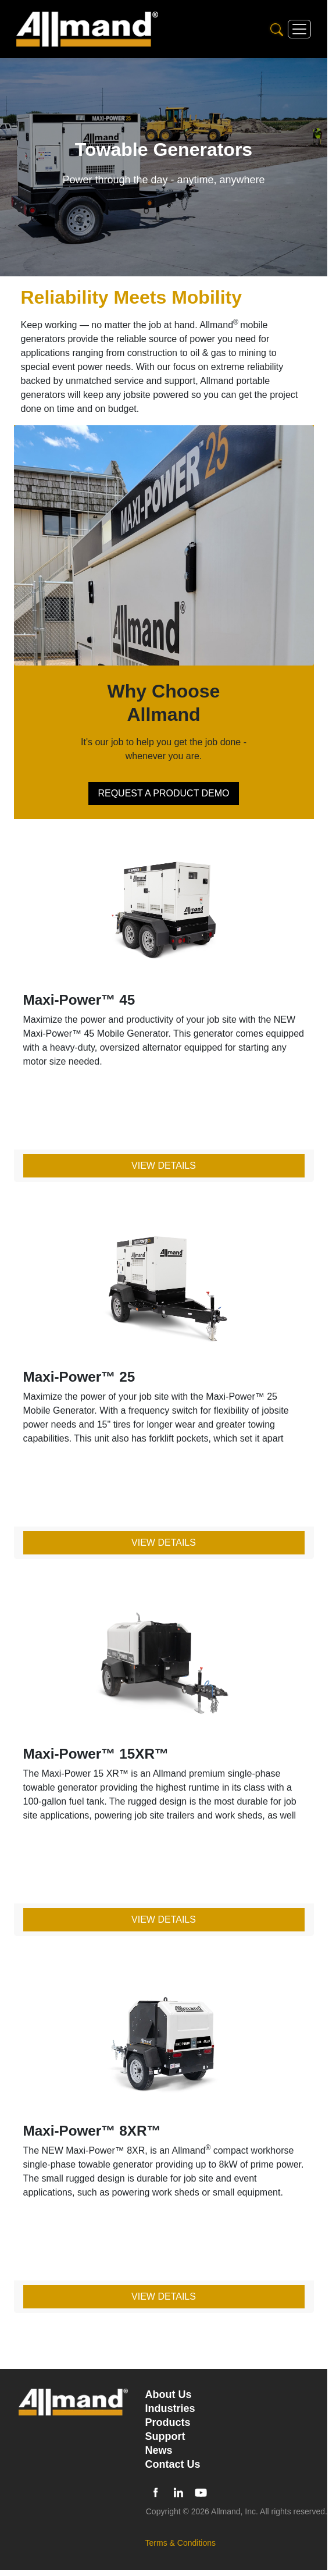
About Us (168, 2394)
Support (165, 2436)
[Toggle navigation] (299, 29)
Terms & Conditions (180, 2542)
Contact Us (173, 2464)
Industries (170, 2408)
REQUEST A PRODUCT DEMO (163, 793)
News (159, 2450)
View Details (163, 1165)
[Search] (276, 29)
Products (168, 2422)
